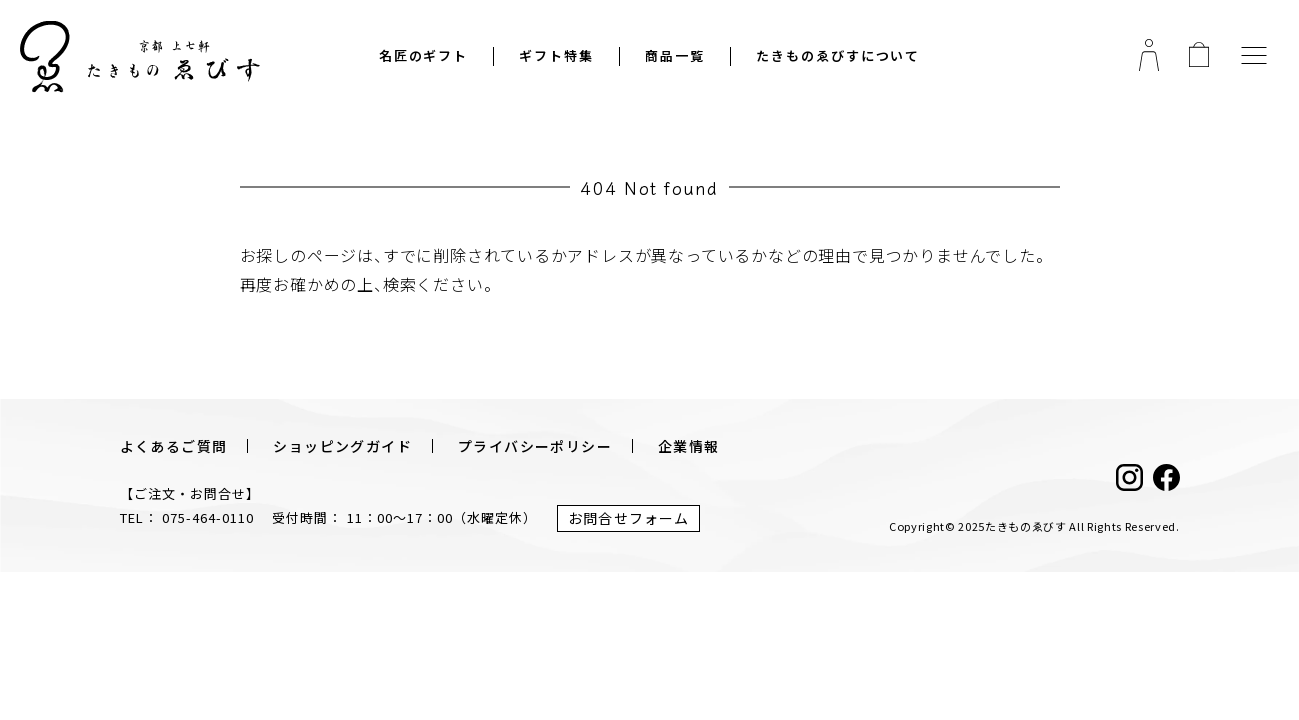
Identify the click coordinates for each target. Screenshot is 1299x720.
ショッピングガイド (342, 446)
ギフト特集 (556, 56)
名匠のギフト (424, 56)
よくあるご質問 (174, 446)
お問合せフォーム (628, 518)
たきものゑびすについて (838, 56)
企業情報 (689, 446)
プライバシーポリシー (535, 446)
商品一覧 (675, 56)
